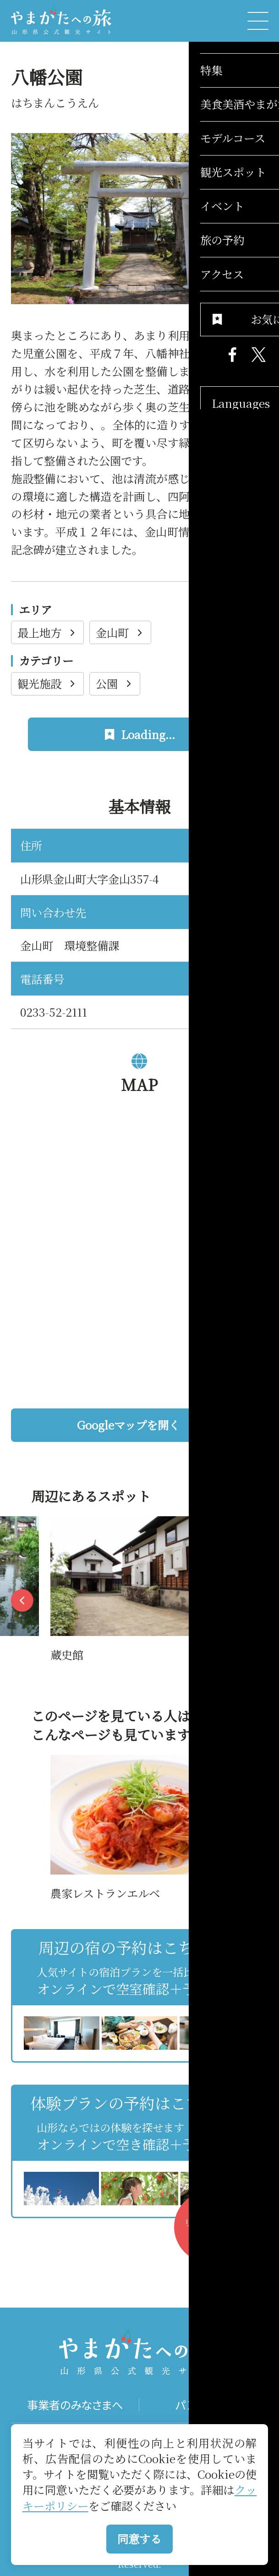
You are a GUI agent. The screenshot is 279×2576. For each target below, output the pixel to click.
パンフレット (203, 2404)
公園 (115, 683)
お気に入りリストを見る (215, 2233)
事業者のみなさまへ (75, 2404)
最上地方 (47, 632)
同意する (139, 2539)
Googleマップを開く (167, 1425)
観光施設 (47, 683)
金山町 (121, 632)
